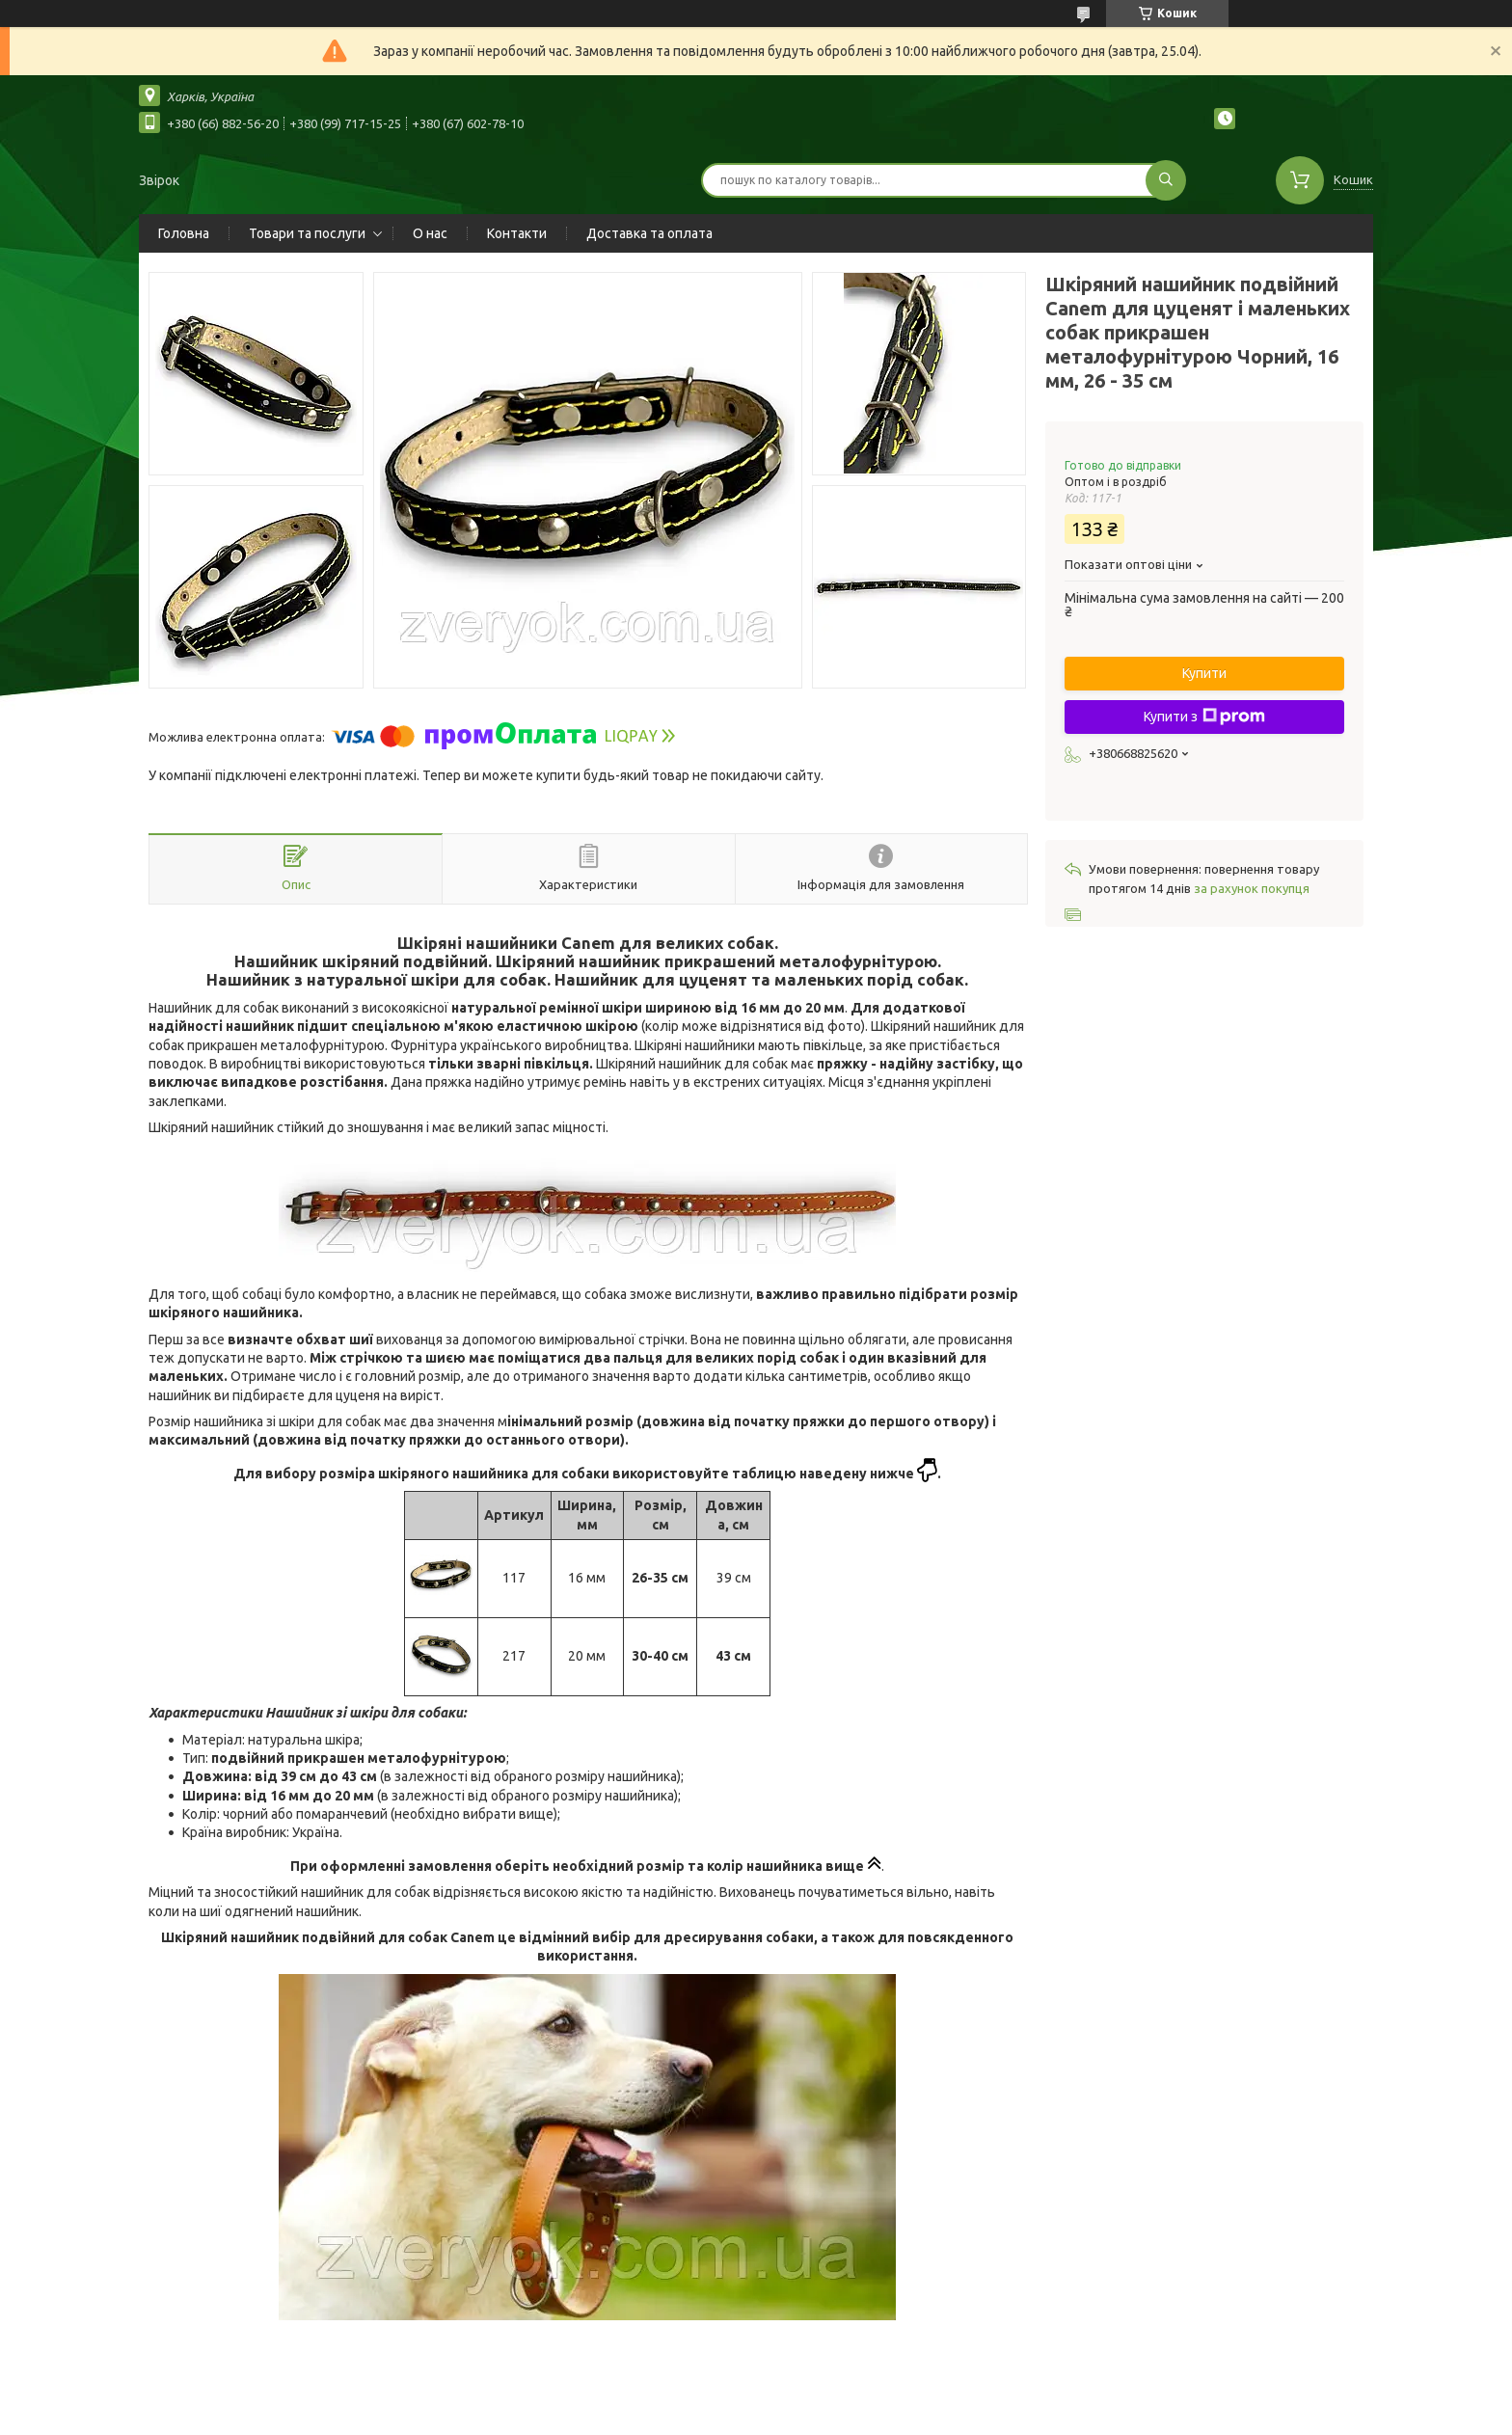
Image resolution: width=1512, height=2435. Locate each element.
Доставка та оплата (649, 233)
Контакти (517, 233)
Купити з (1204, 716)
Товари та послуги (307, 233)
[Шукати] (1166, 180)
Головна (183, 233)
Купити (1204, 673)
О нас (430, 233)
